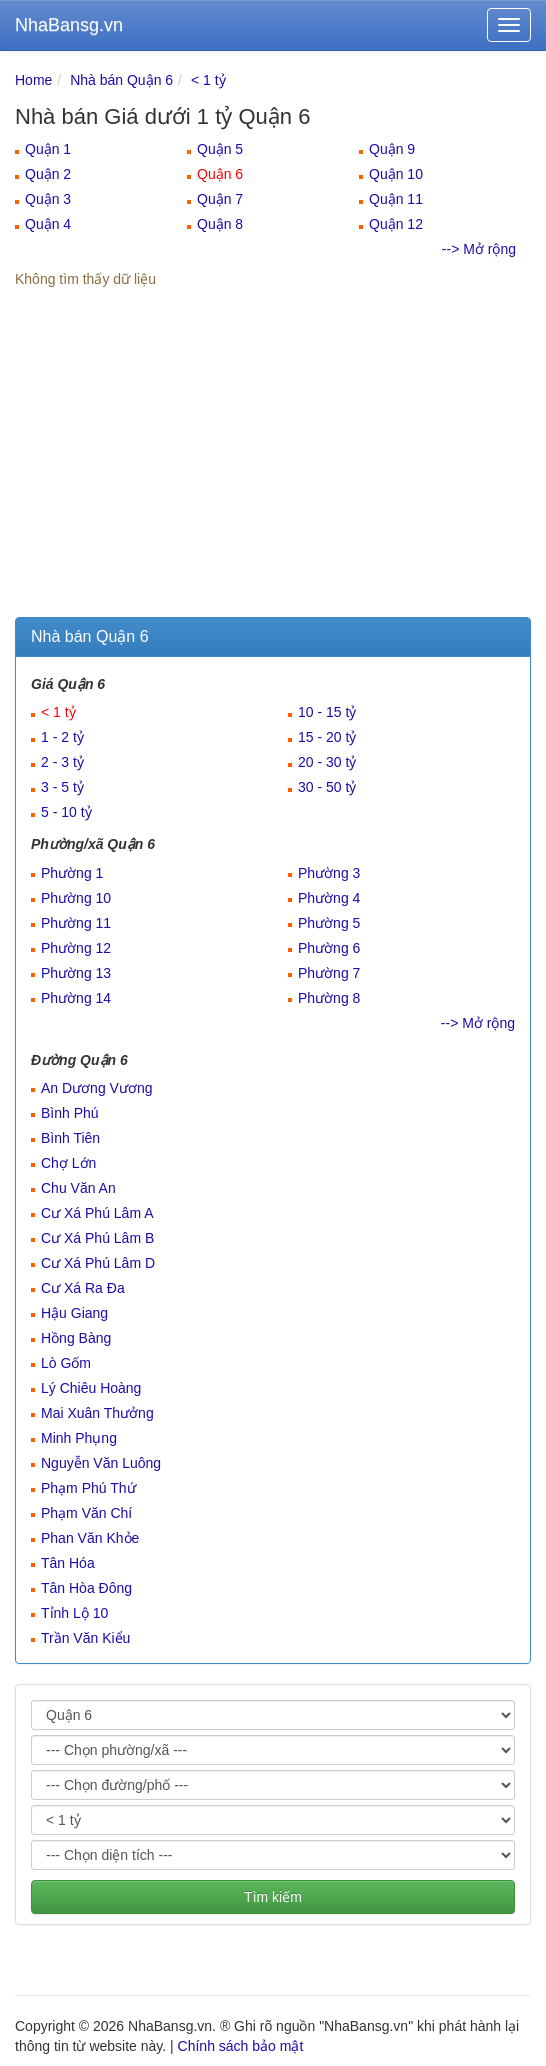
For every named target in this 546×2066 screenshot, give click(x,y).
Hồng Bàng (76, 1338)
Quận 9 (392, 149)
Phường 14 (76, 998)
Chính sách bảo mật (241, 2046)
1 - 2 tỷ (62, 737)
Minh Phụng (79, 1438)
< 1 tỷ (208, 80)
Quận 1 (48, 149)
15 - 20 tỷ (327, 737)
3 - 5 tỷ (62, 787)
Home (33, 80)
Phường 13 (76, 973)
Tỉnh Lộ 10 (74, 1613)
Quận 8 (220, 224)
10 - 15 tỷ (327, 712)
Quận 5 (220, 149)
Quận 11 (396, 199)
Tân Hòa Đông (86, 1588)
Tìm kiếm (273, 1897)
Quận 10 (396, 174)
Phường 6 (329, 948)
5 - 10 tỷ (66, 812)
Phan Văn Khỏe (90, 1538)
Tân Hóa (68, 1563)
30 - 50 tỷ (327, 787)
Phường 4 (329, 898)
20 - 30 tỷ (327, 762)
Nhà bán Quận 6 (121, 80)
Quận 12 (396, 224)
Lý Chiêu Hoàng (91, 1388)
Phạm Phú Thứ (88, 1488)
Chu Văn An (78, 1188)
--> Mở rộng (479, 249)
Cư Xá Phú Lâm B (97, 1238)
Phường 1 (72, 873)
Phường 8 (329, 998)
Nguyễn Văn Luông (101, 1463)
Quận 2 (48, 174)
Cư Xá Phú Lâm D (98, 1263)
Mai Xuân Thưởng (97, 1413)
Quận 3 (48, 199)
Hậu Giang (74, 1313)
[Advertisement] (273, 467)
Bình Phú (70, 1113)
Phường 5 (329, 923)
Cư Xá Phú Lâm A (97, 1213)
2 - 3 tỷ (62, 762)
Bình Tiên (70, 1138)
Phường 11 (76, 923)
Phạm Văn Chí (86, 1513)
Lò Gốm (66, 1363)
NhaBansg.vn (69, 25)
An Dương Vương (97, 1088)
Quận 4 (48, 224)
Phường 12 (76, 948)
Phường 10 (76, 898)
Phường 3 (329, 873)
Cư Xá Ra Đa (83, 1288)
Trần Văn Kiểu (85, 1638)
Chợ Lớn (68, 1163)
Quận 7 (220, 199)
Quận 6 (220, 174)
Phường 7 (329, 973)
